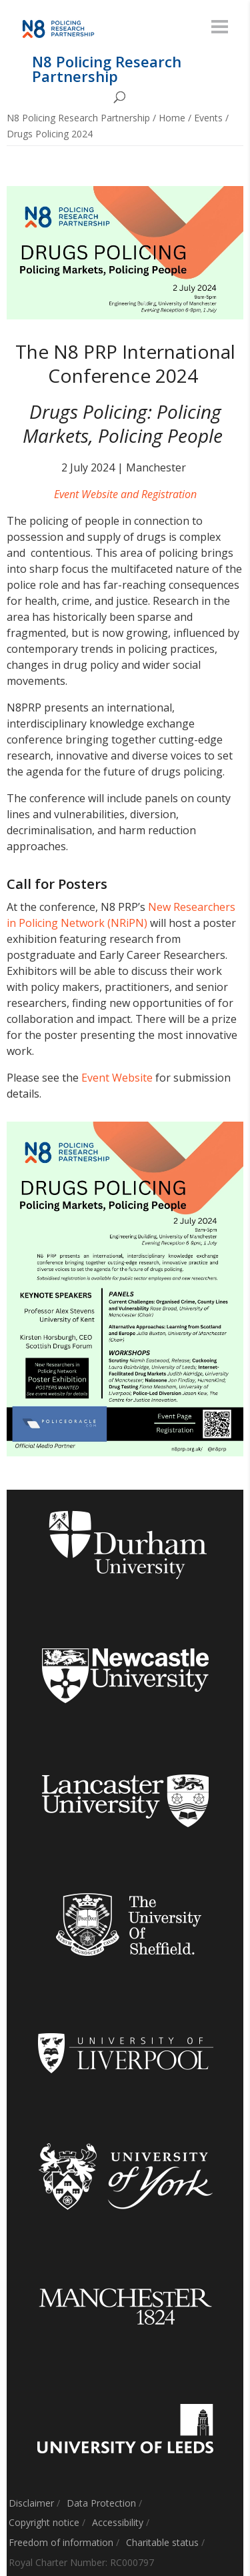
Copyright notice (44, 2522)
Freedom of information (61, 2542)
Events (208, 117)
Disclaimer (31, 2503)
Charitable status (162, 2542)
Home (172, 117)
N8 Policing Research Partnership (78, 117)
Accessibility (117, 2522)
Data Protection (101, 2503)
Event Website (117, 1077)
